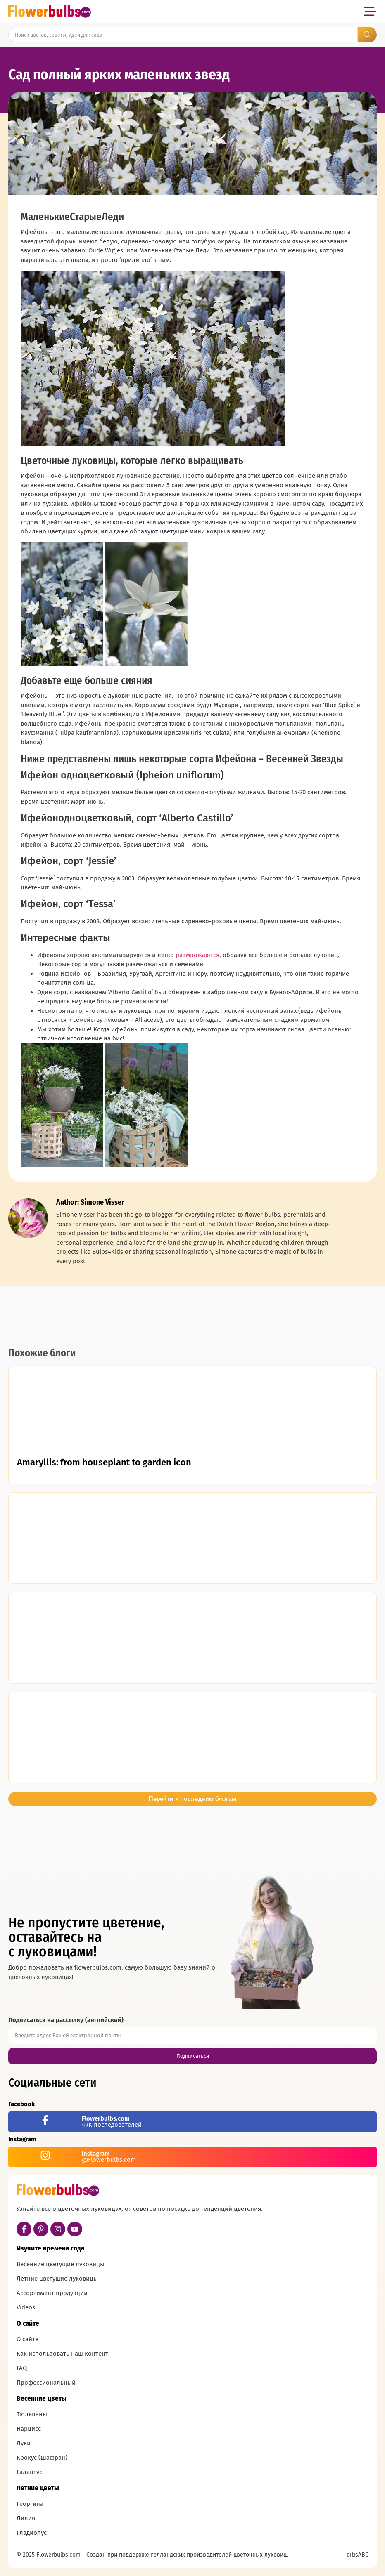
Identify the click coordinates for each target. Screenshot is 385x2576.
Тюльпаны (32, 2414)
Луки (24, 2443)
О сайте (27, 2339)
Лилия (26, 2518)
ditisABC (357, 2554)
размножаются (197, 955)
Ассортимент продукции (52, 2293)
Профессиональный (46, 2382)
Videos (26, 2307)
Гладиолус (32, 2532)
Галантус (29, 2472)
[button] (369, 11)
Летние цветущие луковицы (57, 2278)
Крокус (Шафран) (42, 2457)
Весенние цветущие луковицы (61, 2264)
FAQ (22, 2368)
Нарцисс (29, 2428)
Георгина (30, 2504)
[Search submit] (367, 34)
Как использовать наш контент (62, 2353)
